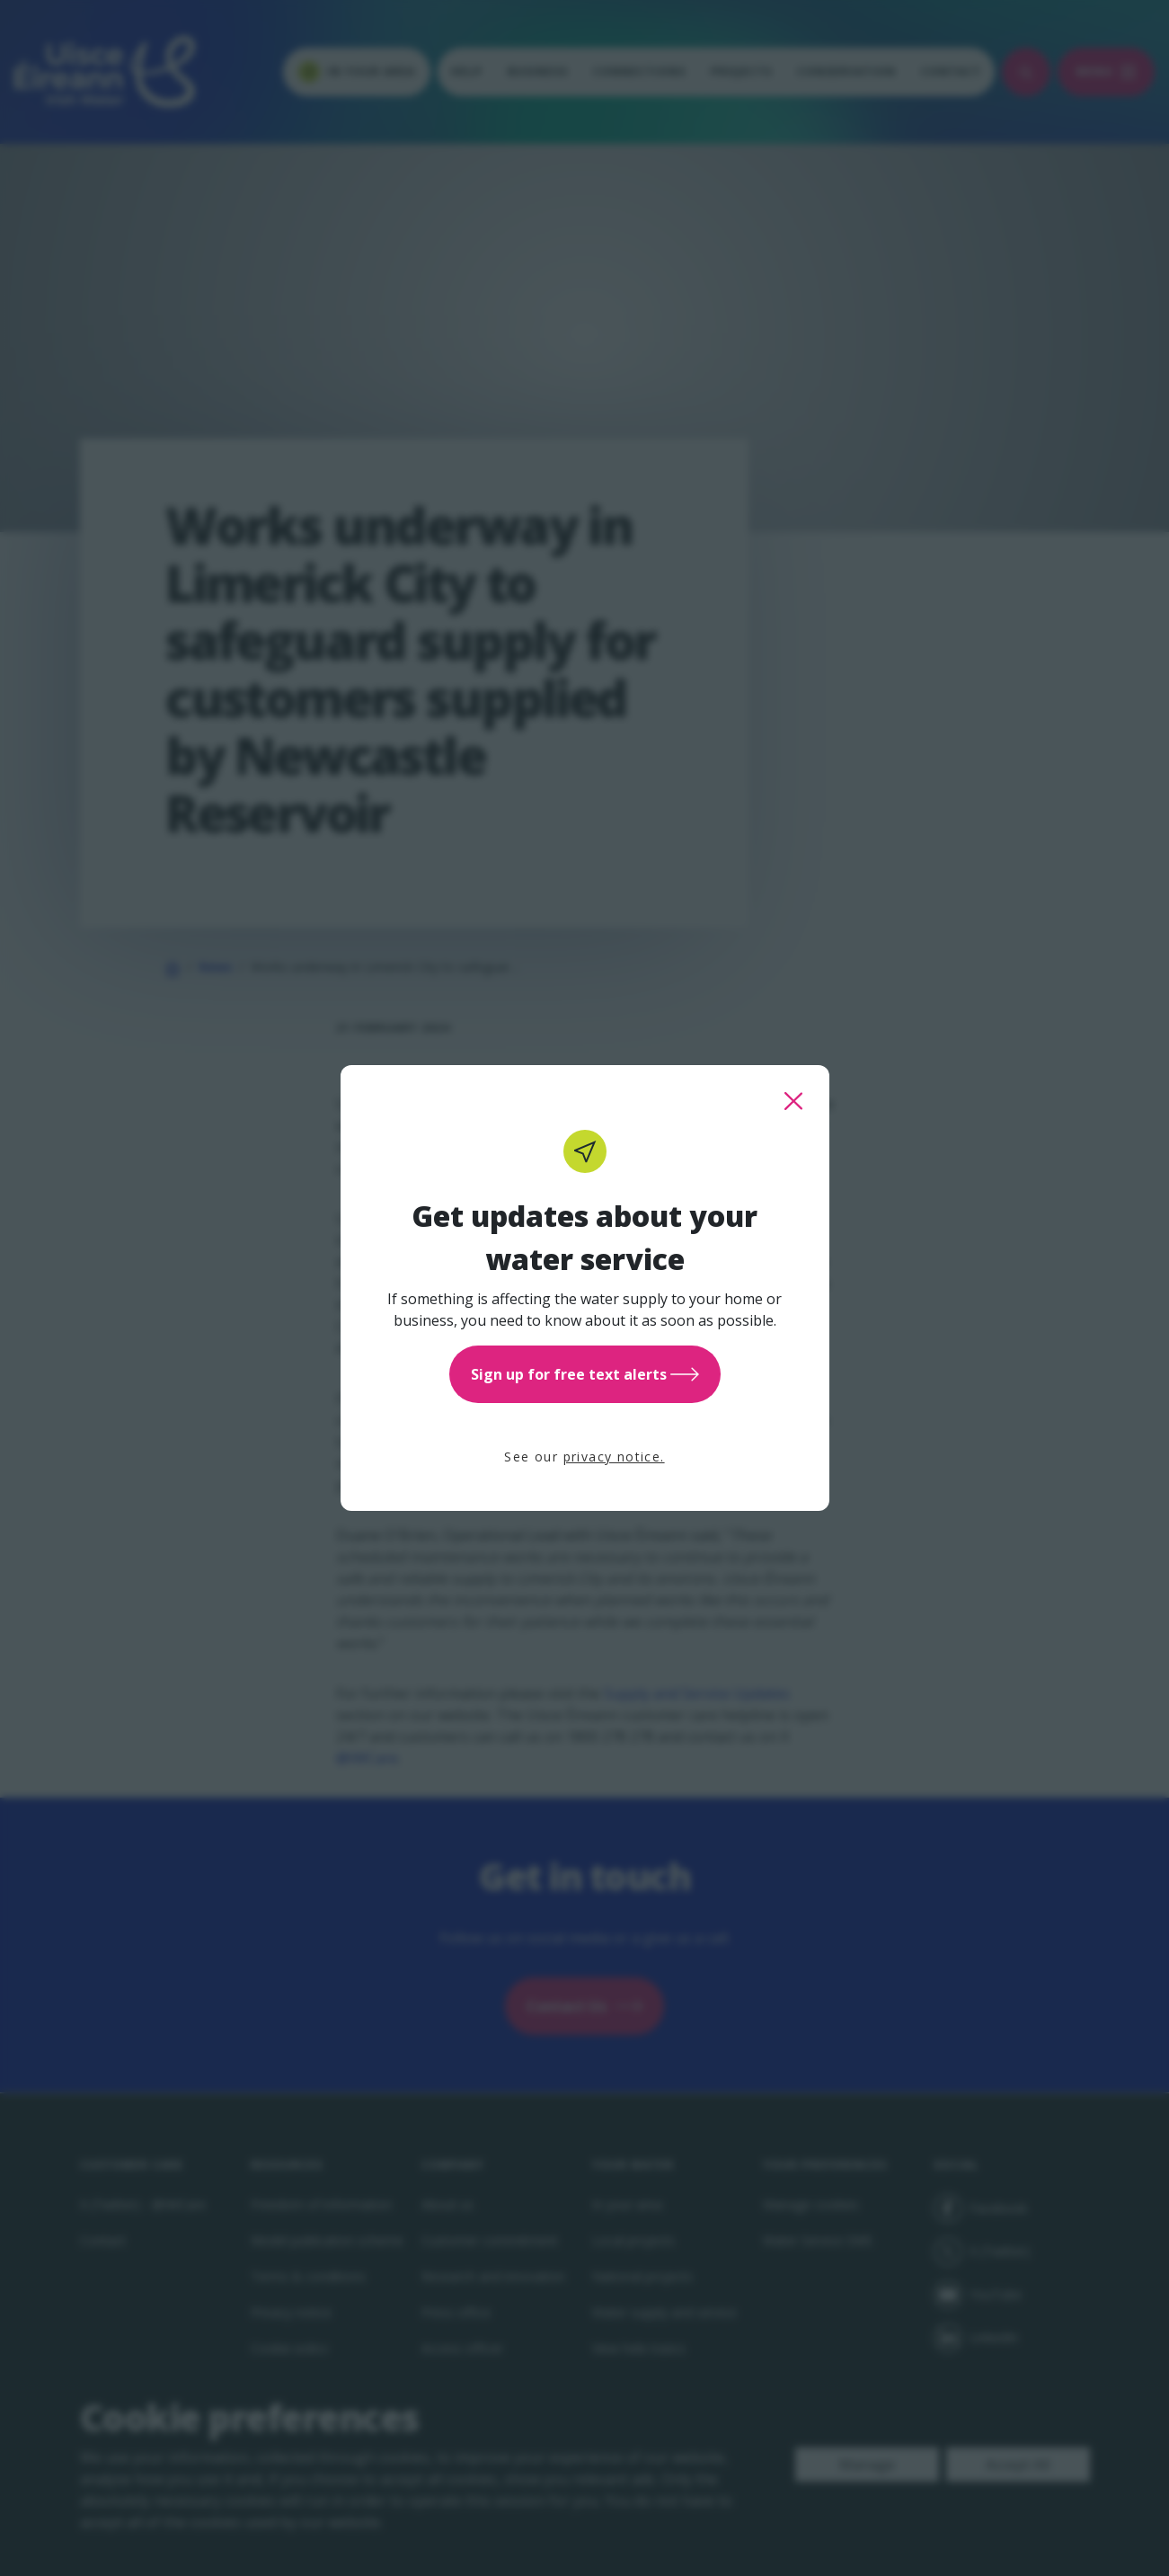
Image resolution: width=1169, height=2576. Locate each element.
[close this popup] (793, 1101)
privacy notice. (614, 1456)
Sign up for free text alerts (585, 1374)
